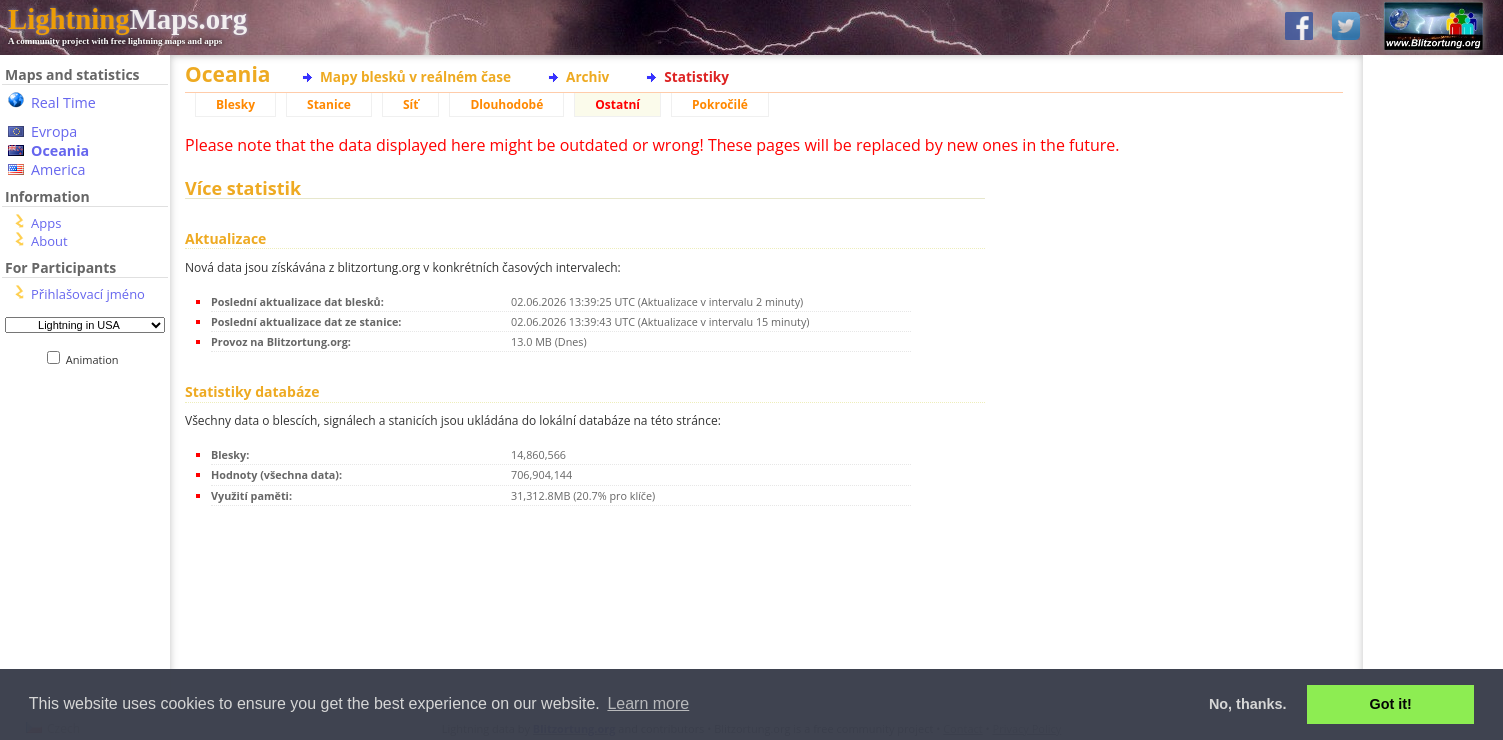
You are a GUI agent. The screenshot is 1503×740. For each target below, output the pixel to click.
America (58, 169)
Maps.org (127, 19)
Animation (96, 359)
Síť (410, 104)
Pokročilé (720, 104)
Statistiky (696, 76)
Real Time (63, 102)
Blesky (235, 104)
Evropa (54, 131)
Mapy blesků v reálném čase (415, 76)
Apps (46, 223)
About (49, 241)
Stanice (329, 104)
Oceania (60, 150)
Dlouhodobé (506, 104)
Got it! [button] (1391, 704)
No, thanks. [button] (1248, 704)
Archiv (587, 76)
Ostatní (617, 104)
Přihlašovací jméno (88, 294)
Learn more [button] (648, 703)
